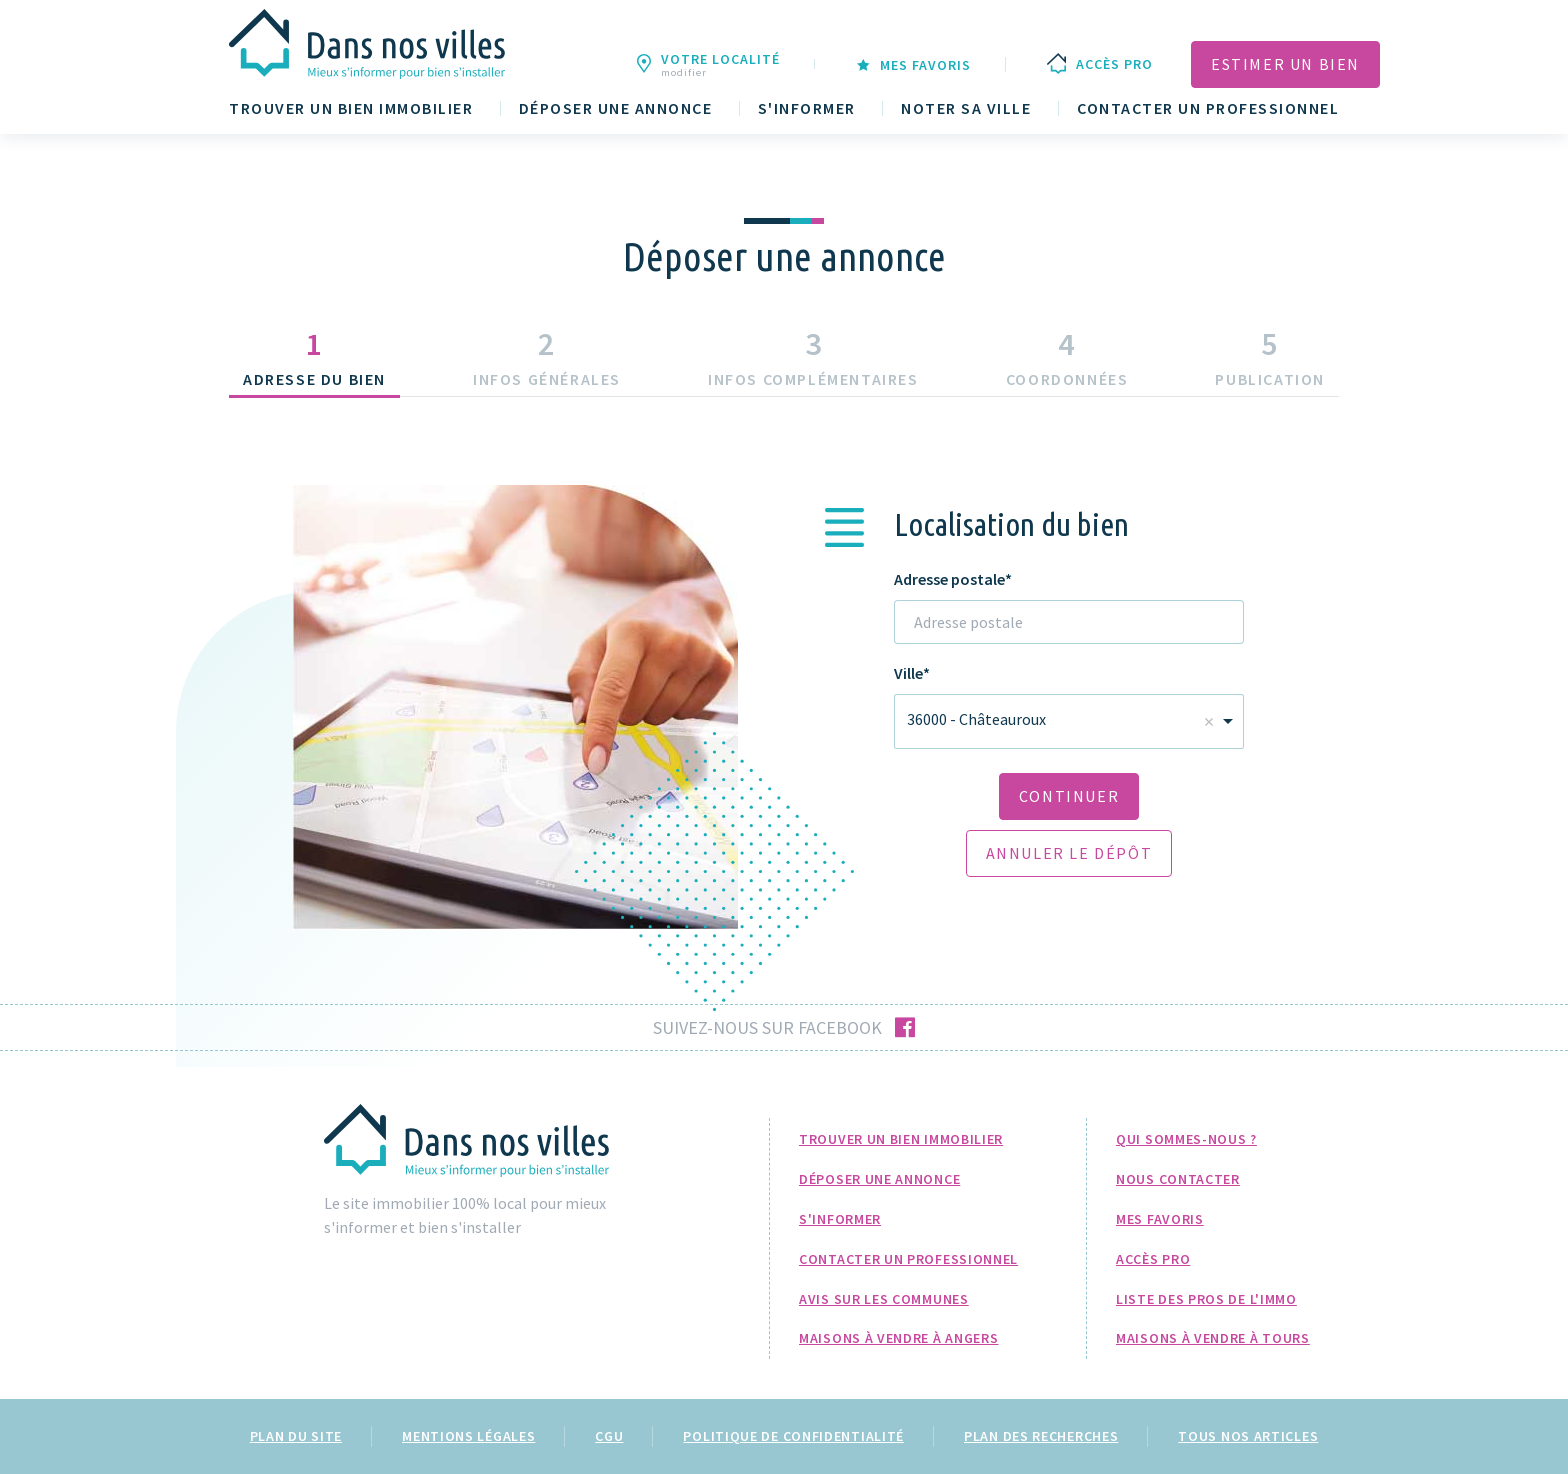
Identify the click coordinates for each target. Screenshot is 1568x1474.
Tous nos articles (1248, 1436)
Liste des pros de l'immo (1206, 1299)
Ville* (912, 673)
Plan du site (296, 1436)
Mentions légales (468, 1436)
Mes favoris (1160, 1219)
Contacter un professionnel (1208, 108)
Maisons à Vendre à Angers (899, 1338)
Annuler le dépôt (1069, 853)
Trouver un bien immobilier (351, 108)
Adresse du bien (314, 379)
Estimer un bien (1285, 64)
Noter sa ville (966, 108)
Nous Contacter (1178, 1179)
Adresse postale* (953, 579)
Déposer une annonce (616, 108)
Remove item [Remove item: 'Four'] (1209, 722)
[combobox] (1069, 721)
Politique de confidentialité (793, 1436)
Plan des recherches (1041, 1436)
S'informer (807, 108)
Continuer (1069, 796)
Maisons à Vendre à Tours (1213, 1338)
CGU (609, 1436)
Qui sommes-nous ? (1186, 1139)
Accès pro (1153, 1259)
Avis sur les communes (884, 1299)
